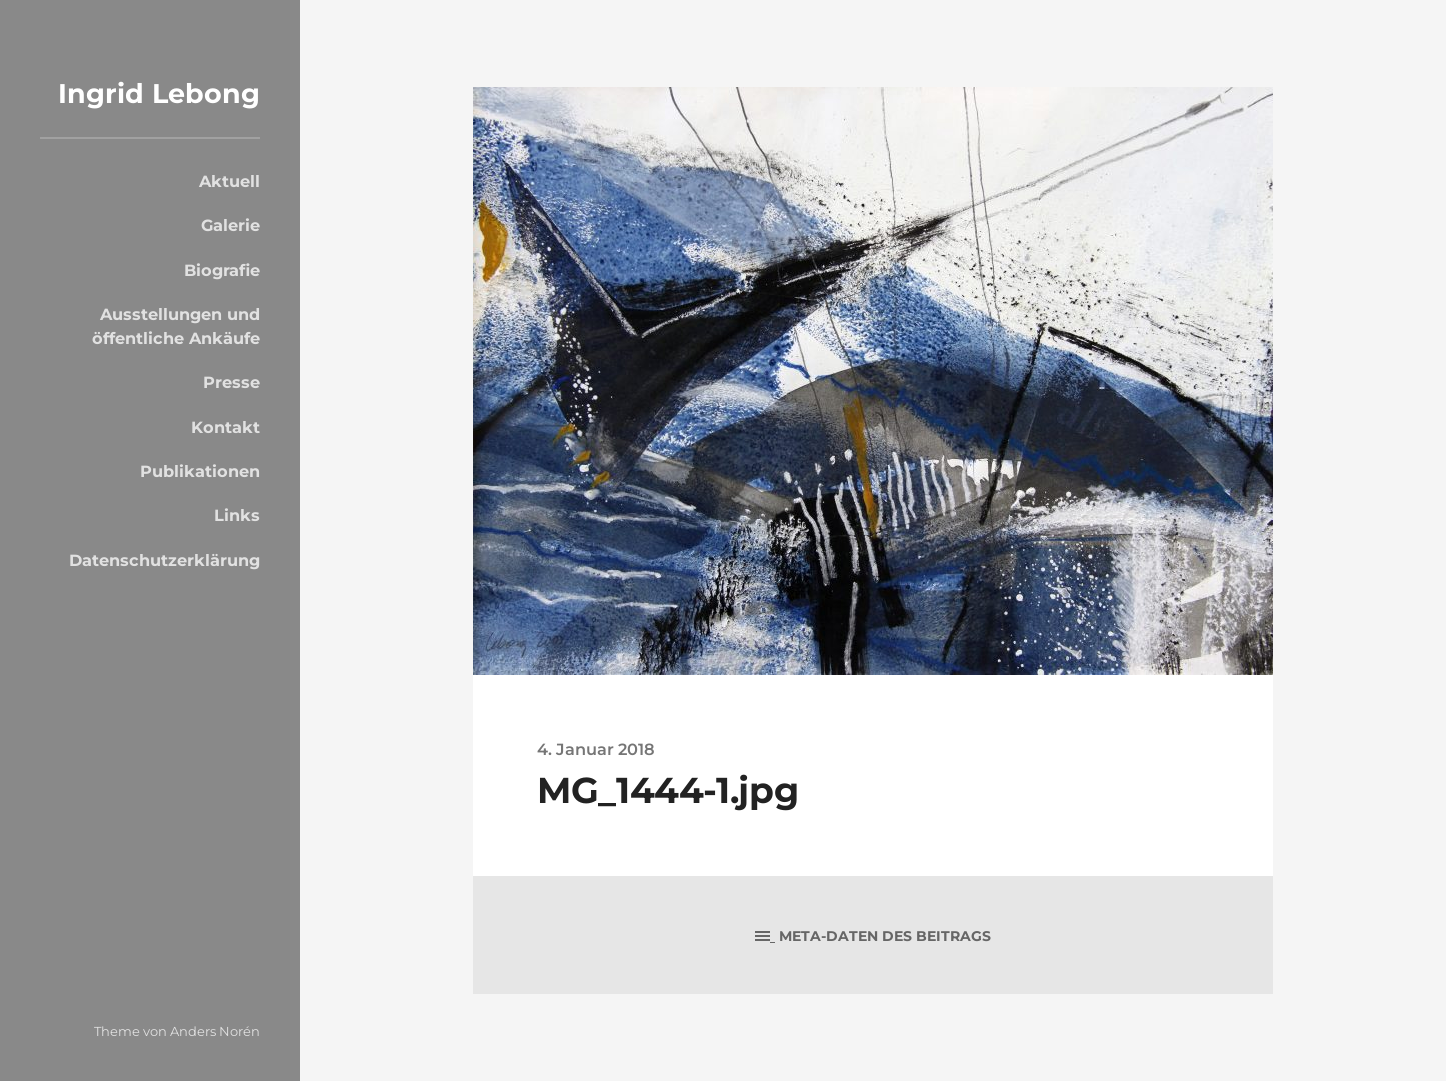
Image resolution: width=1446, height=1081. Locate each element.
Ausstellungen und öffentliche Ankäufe (176, 326)
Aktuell (229, 181)
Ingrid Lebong (159, 93)
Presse (231, 382)
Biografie (222, 270)
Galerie (230, 225)
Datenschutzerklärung (164, 560)
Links (237, 515)
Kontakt (225, 427)
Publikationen (200, 471)
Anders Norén (215, 1031)
